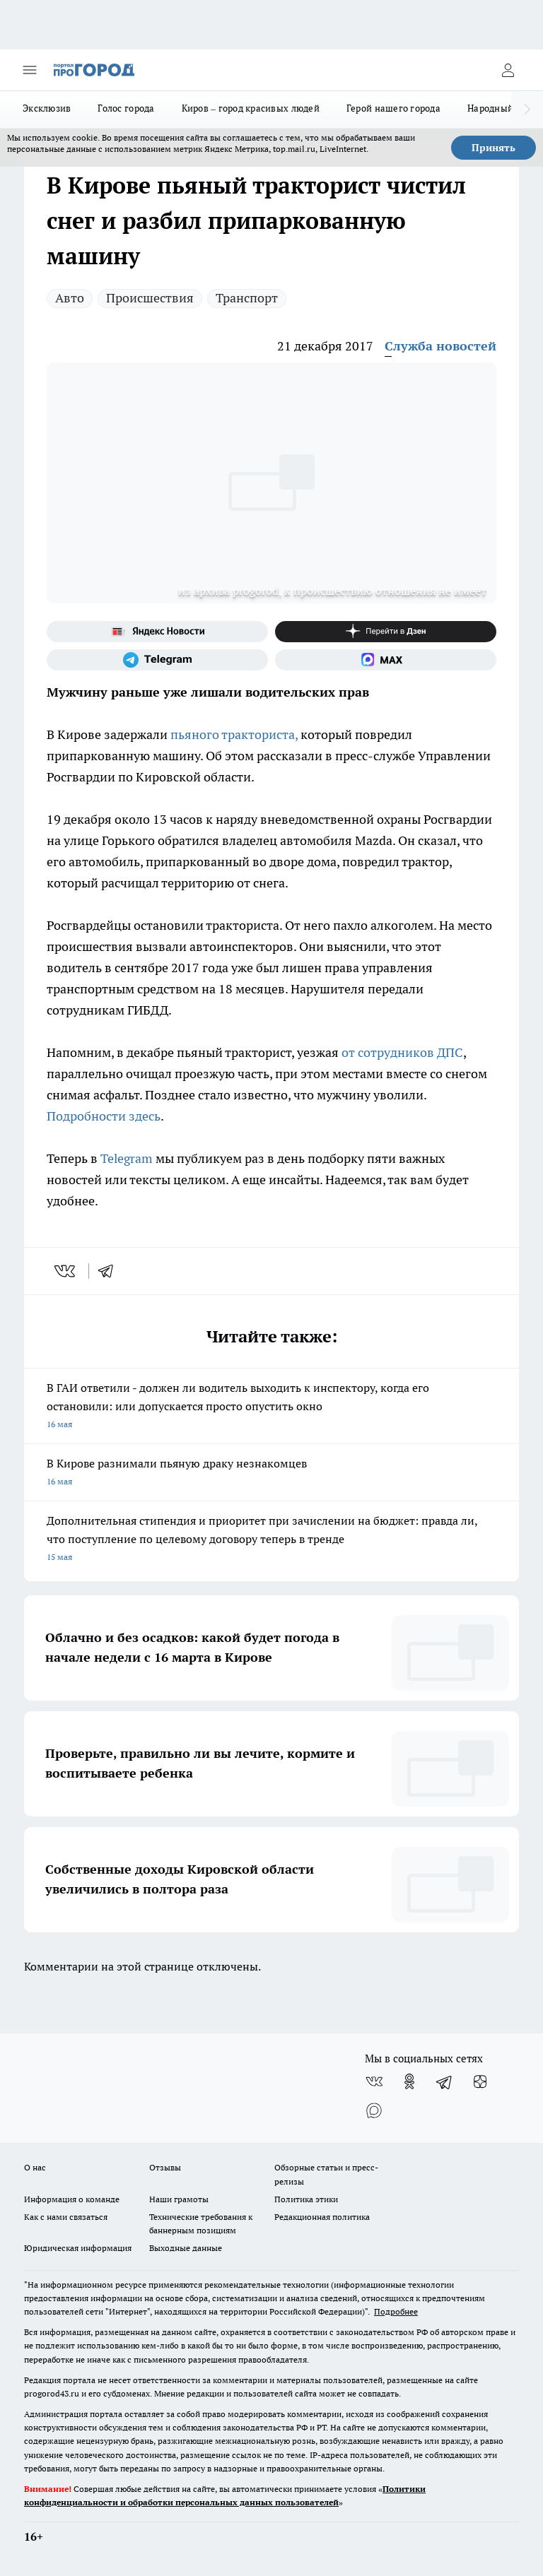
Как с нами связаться (65, 2216)
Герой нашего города (393, 108)
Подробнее (396, 2311)
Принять (493, 147)
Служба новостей (440, 346)
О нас (35, 2167)
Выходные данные (185, 2248)
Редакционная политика (322, 2216)
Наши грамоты (179, 2199)
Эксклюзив (47, 108)
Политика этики (306, 2199)
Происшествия (150, 298)
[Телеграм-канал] (157, 659)
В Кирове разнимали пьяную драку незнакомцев (271, 1473)
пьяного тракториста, (234, 734)
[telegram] (110, 1271)
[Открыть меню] (30, 70)
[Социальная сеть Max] (385, 659)
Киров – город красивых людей (251, 108)
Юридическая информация (78, 2248)
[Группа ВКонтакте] (374, 2081)
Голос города (126, 108)
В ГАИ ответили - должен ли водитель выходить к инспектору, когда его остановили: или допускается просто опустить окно (271, 1407)
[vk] (66, 1271)
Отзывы (165, 2167)
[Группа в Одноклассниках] (409, 2081)
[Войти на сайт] (508, 70)
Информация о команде (71, 2199)
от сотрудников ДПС (402, 1052)
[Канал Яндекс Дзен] (385, 631)
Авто (69, 298)
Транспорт (247, 298)
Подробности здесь (103, 1116)
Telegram (128, 1158)
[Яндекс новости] (157, 631)
